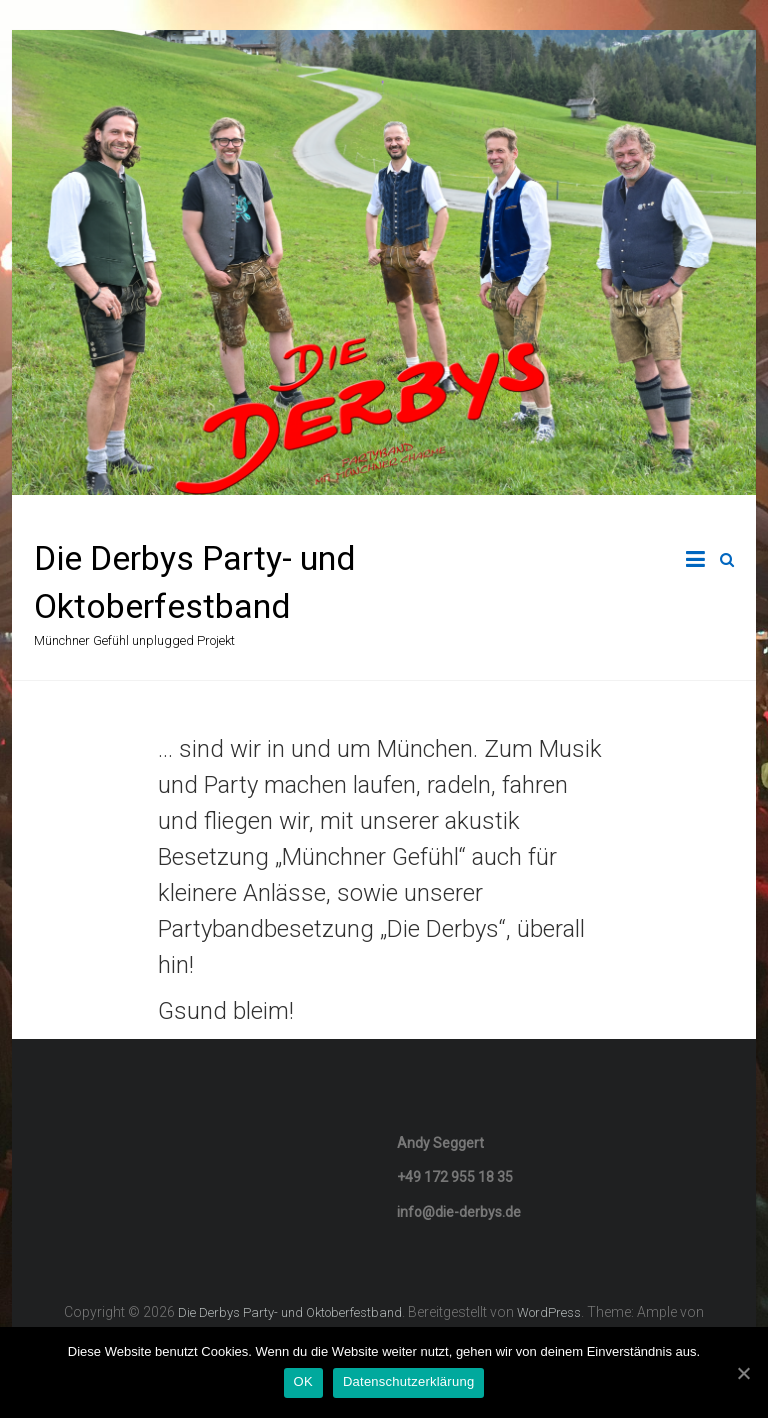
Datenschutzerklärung (408, 1381)
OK (303, 1381)
